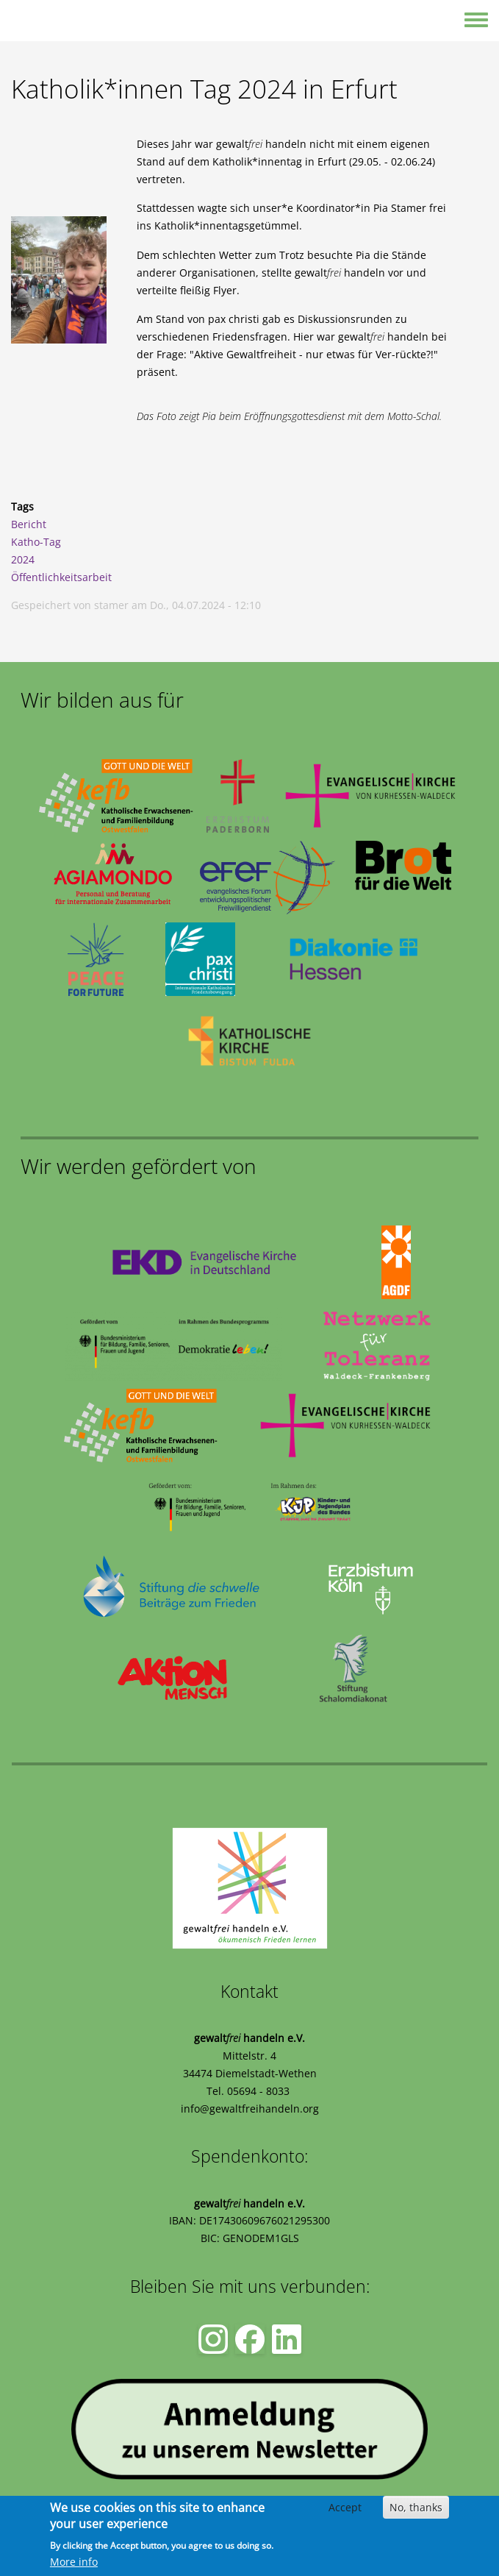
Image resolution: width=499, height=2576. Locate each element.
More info (74, 2562)
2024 (23, 559)
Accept (345, 2507)
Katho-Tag (36, 542)
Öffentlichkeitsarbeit (61, 577)
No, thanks (415, 2507)
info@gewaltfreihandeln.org (250, 2109)
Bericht (28, 524)
